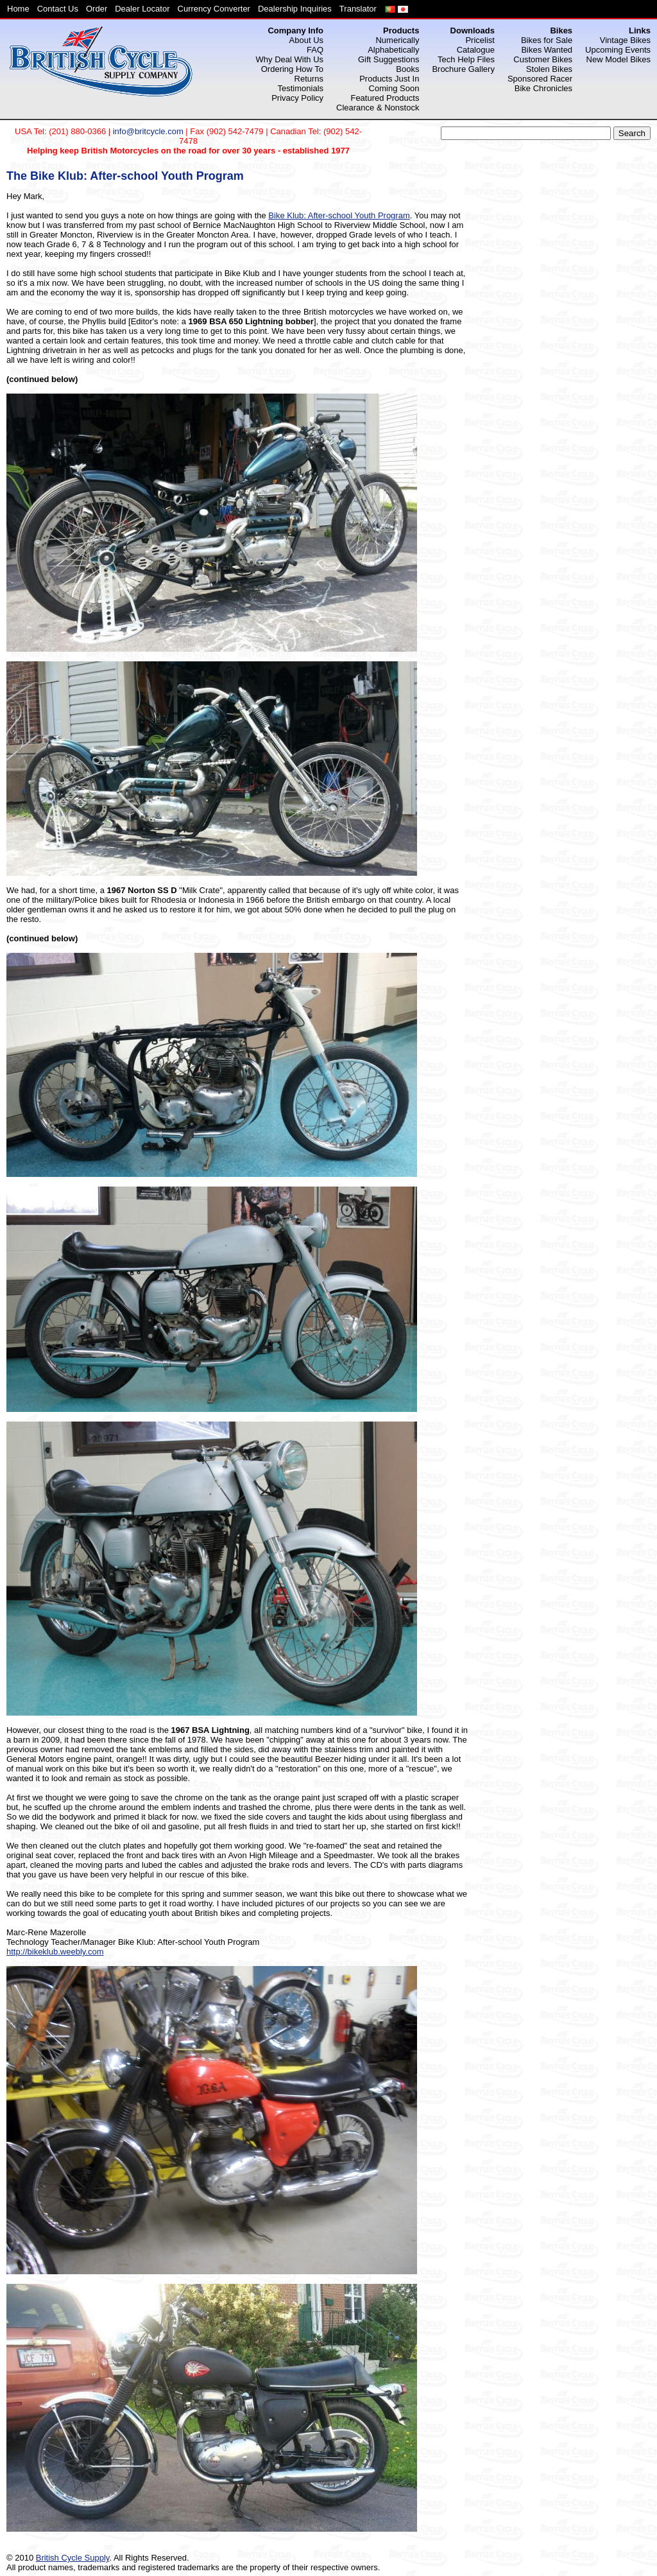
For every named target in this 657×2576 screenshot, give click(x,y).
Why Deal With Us (289, 59)
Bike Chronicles (543, 88)
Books (407, 69)
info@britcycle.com (148, 131)
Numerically (397, 40)
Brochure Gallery (463, 69)
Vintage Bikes (625, 40)
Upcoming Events (618, 50)
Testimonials (301, 88)
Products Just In (389, 78)
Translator (358, 8)
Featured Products (384, 98)
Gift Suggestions (388, 59)
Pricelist (480, 40)
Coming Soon (394, 88)
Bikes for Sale (546, 40)
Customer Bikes (542, 59)
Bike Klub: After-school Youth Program (338, 215)
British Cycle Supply (73, 2558)
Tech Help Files (466, 59)
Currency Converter (214, 8)
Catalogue (476, 50)
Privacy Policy (297, 98)
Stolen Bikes (549, 69)
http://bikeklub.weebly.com (55, 1951)
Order (96, 8)
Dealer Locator (142, 8)
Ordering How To (292, 69)
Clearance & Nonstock (377, 107)
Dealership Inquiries (295, 8)
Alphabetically (393, 50)
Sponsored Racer (540, 78)
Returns (309, 78)
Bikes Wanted (546, 50)
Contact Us (57, 8)
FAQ (315, 50)
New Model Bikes (618, 59)
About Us (306, 40)
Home (18, 8)
